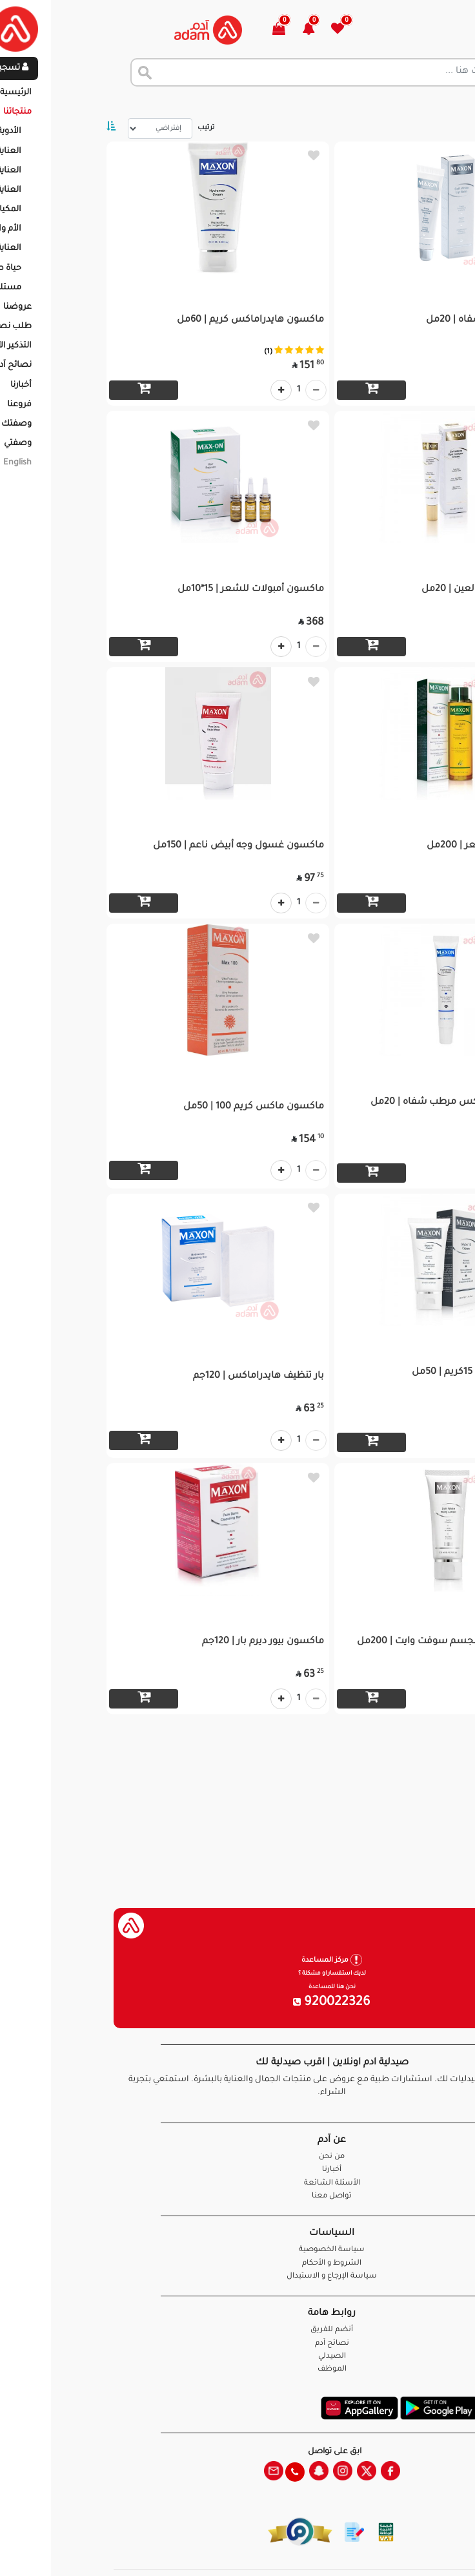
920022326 (237, 2003)
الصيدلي (238, 2357)
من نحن (237, 2157)
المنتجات (400, 103)
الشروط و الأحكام (237, 2263)
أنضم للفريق (237, 2330)
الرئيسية (449, 103)
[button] (222, 30)
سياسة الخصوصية (237, 2250)
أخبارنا (237, 2170)
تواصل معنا (424, 2550)
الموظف (237, 2369)
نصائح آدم (238, 2344)
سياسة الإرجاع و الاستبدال (237, 2276)
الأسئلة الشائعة (238, 2183)
